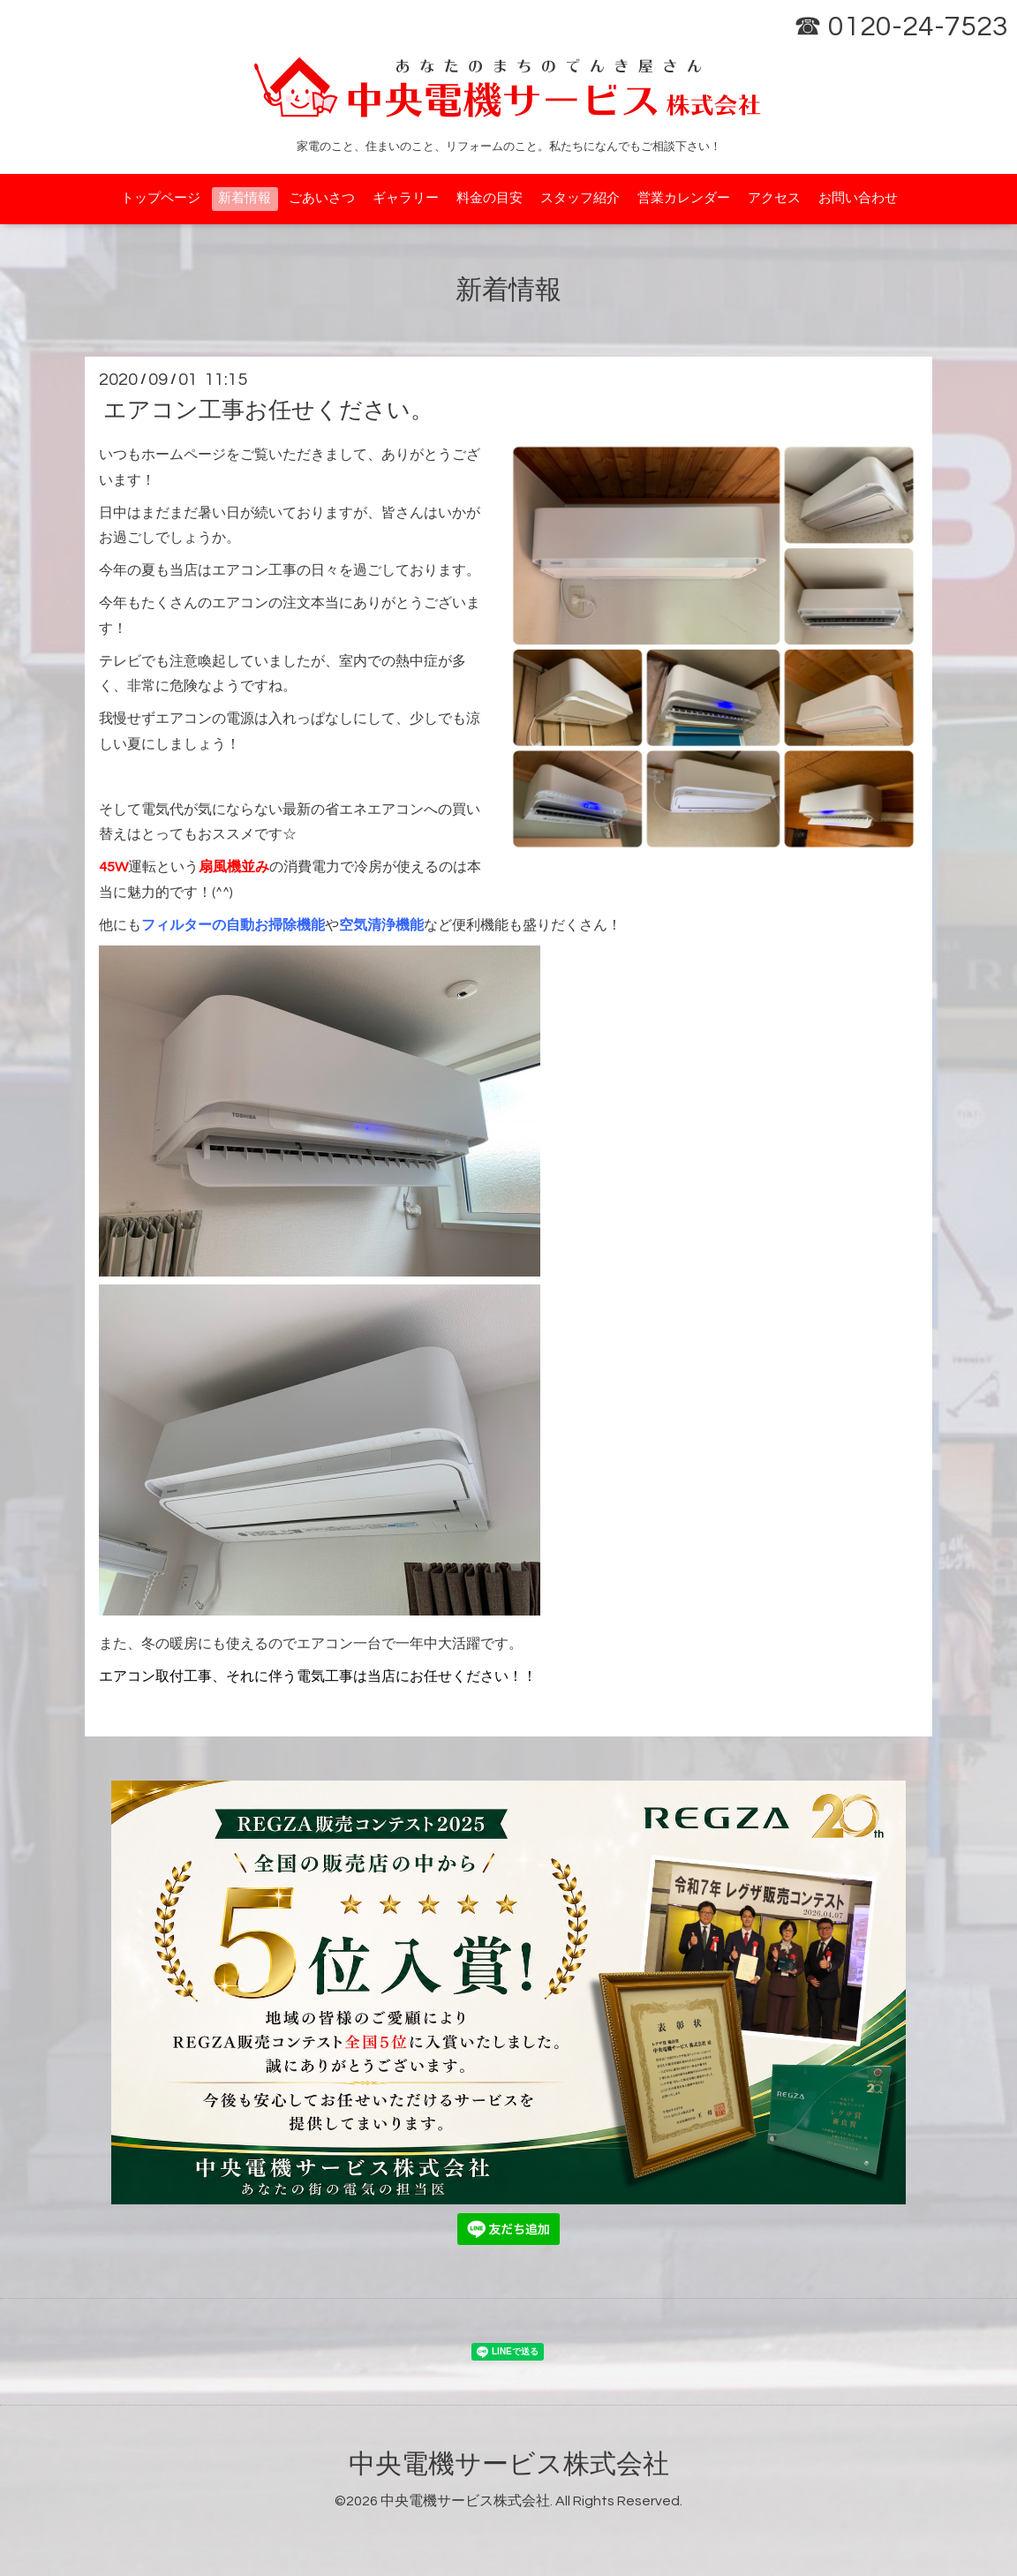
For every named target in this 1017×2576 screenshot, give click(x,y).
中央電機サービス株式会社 (509, 2464)
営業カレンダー (683, 198)
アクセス (774, 198)
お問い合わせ (858, 198)
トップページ (160, 198)
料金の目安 (489, 198)
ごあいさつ (322, 198)
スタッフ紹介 (580, 198)
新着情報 (244, 198)
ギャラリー (406, 198)
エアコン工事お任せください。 (268, 410)
